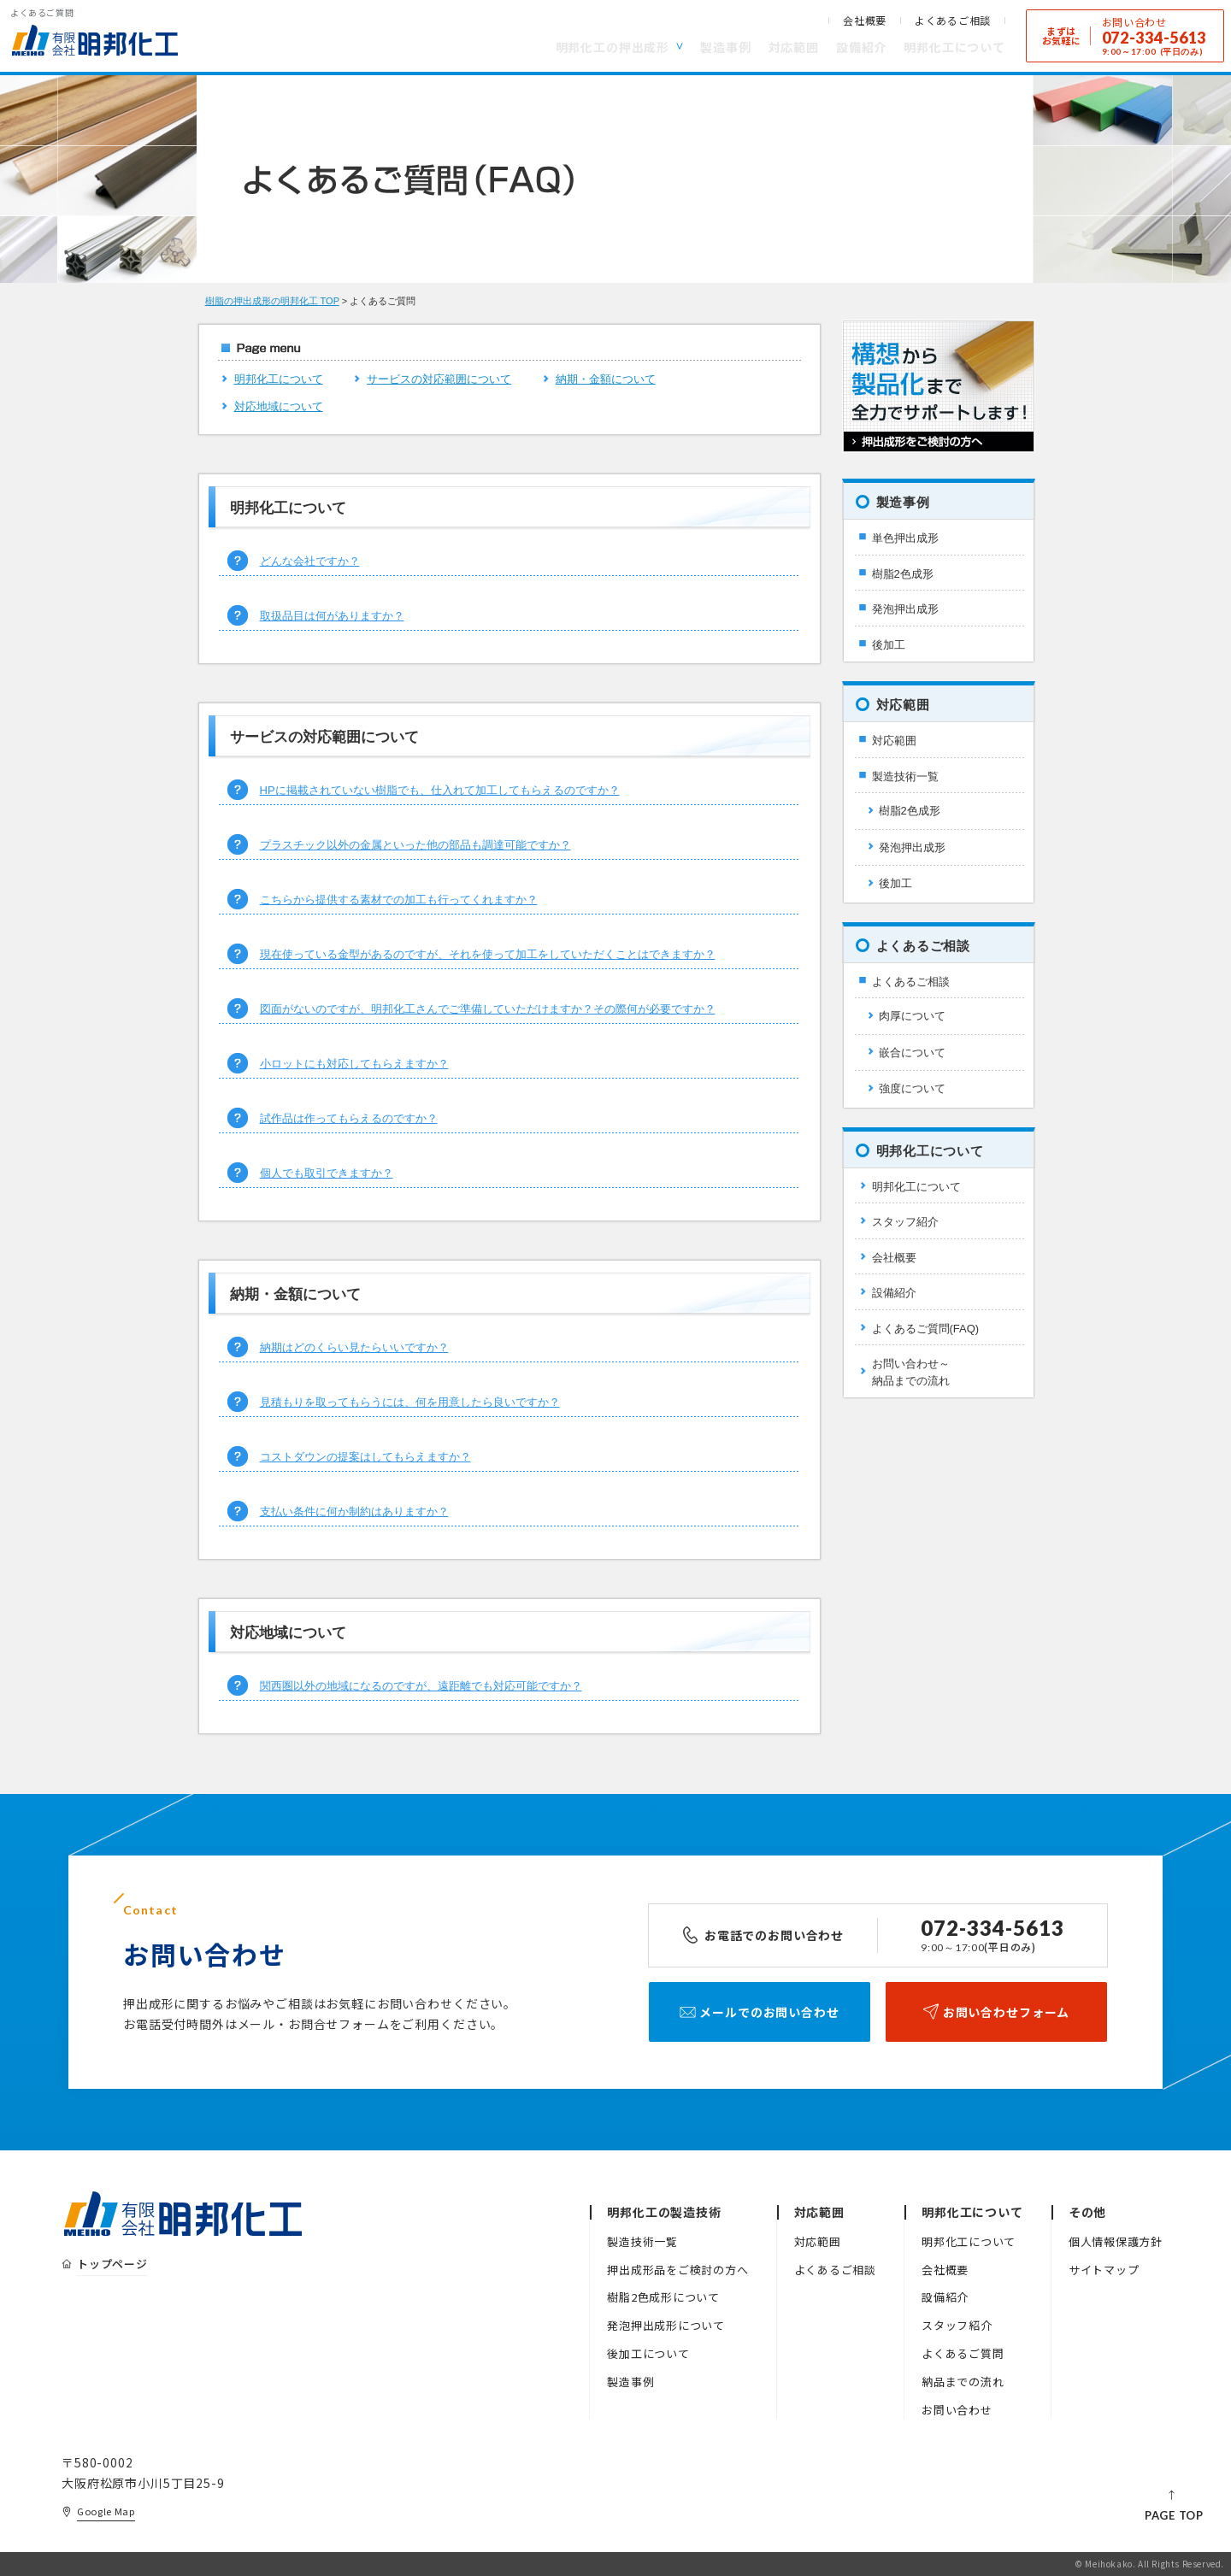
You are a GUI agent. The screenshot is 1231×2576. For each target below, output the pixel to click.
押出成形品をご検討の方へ (677, 2269)
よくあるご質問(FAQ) (926, 1328)
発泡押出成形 (905, 609)
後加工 (888, 644)
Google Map (106, 2511)
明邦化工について (954, 47)
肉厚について (912, 1015)
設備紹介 (861, 47)
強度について (912, 1088)
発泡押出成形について (666, 2325)
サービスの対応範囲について (439, 379)
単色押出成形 (905, 538)
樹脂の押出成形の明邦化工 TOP (272, 301)
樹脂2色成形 (903, 574)
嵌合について (912, 1052)
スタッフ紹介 (905, 1221)
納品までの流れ (963, 2381)
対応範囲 (794, 47)
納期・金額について (606, 379)
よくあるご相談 (953, 20)
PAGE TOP (1174, 2515)
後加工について (648, 2353)
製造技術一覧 (905, 776)
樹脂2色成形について (663, 2297)
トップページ (112, 2264)
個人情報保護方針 (1116, 2241)
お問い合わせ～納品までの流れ (911, 1372)
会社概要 (864, 20)
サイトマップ (1104, 2269)
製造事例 (725, 47)
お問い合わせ (957, 2410)
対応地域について (278, 406)
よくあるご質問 (963, 2353)
